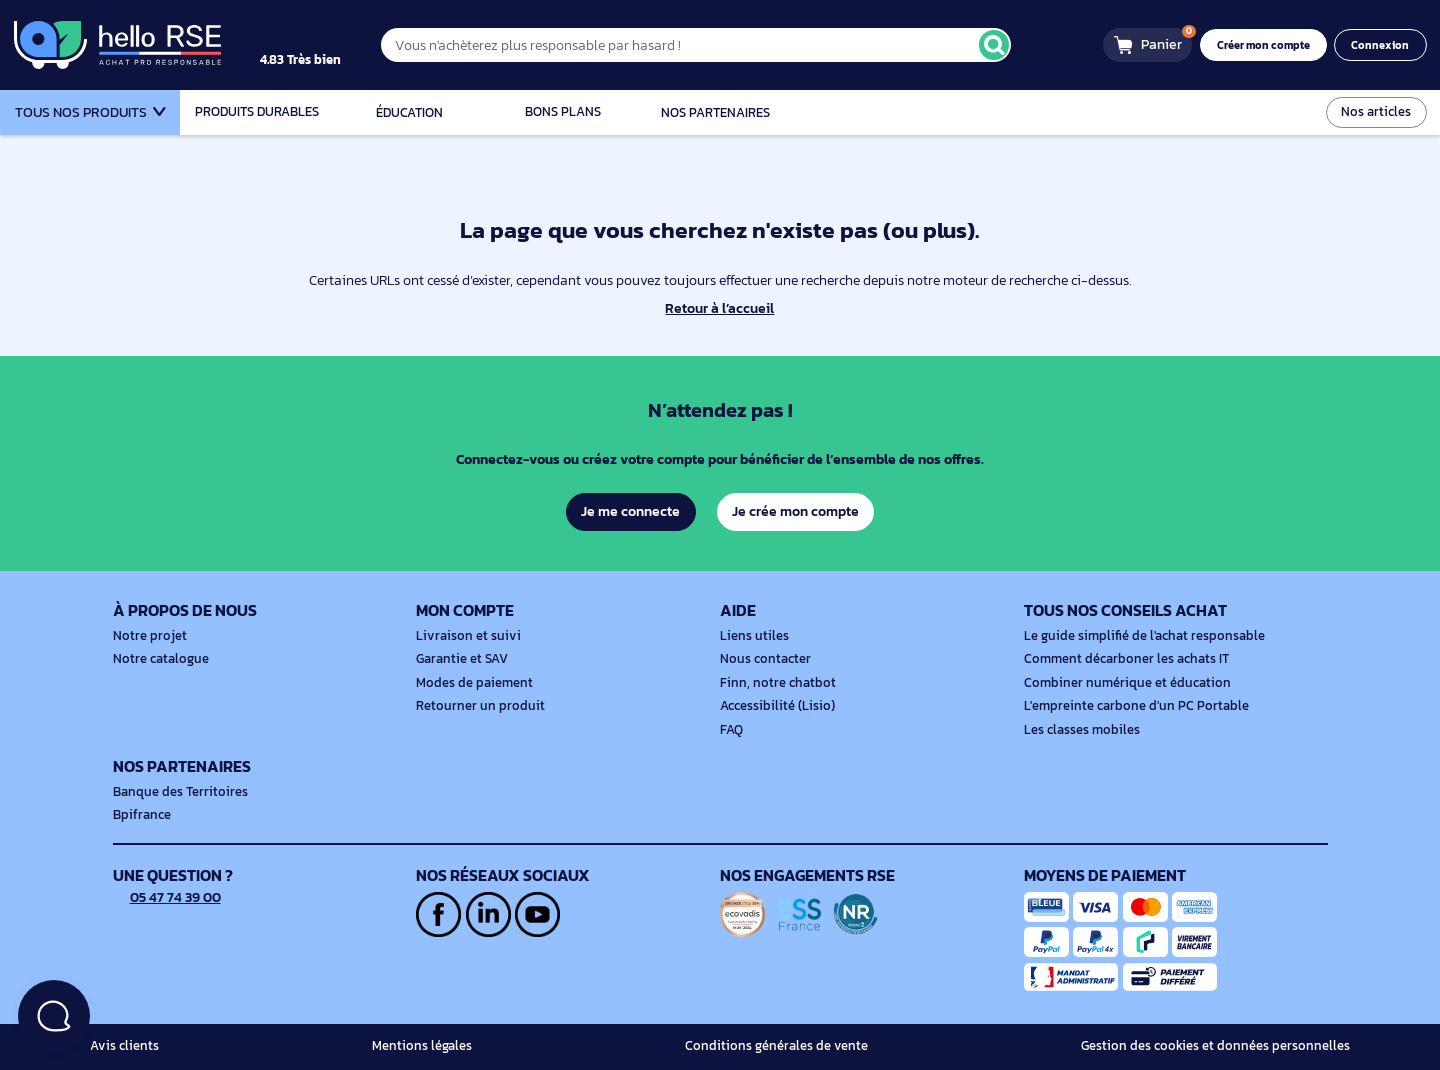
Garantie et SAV (460, 659)
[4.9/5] (320, 45)
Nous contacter (763, 659)
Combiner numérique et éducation (1120, 683)
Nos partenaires (715, 112)
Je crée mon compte (796, 511)
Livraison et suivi (463, 636)
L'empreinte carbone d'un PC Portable (1129, 706)
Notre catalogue (158, 659)
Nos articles (1378, 111)
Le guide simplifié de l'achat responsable (1137, 636)
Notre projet (147, 636)
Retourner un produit (475, 706)
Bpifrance (140, 815)
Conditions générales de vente (786, 1046)
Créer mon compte (1269, 45)
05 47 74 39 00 (168, 897)
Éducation (410, 112)
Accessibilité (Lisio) (774, 706)
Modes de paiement (471, 683)
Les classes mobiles (1078, 730)
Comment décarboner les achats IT (1121, 659)
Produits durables (256, 112)
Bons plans (562, 112)
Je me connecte (629, 511)
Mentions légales (427, 1046)
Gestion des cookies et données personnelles (1224, 1046)
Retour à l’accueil (720, 308)
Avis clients (122, 1046)
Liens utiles (752, 636)
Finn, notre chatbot (773, 683)
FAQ (731, 730)
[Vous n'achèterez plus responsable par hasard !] (715, 44)
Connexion (1382, 45)
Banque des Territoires (176, 792)
